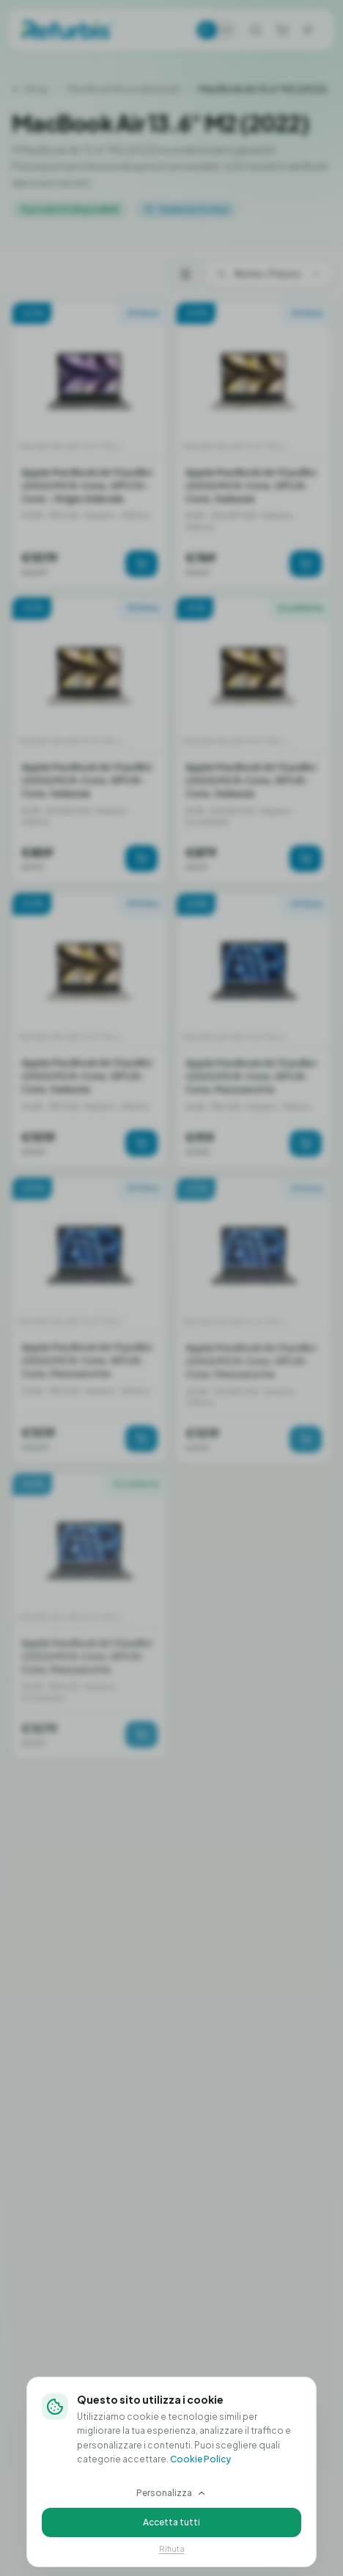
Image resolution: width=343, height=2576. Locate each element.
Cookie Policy (200, 2459)
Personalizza (171, 2492)
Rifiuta (172, 2548)
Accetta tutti (171, 2522)
